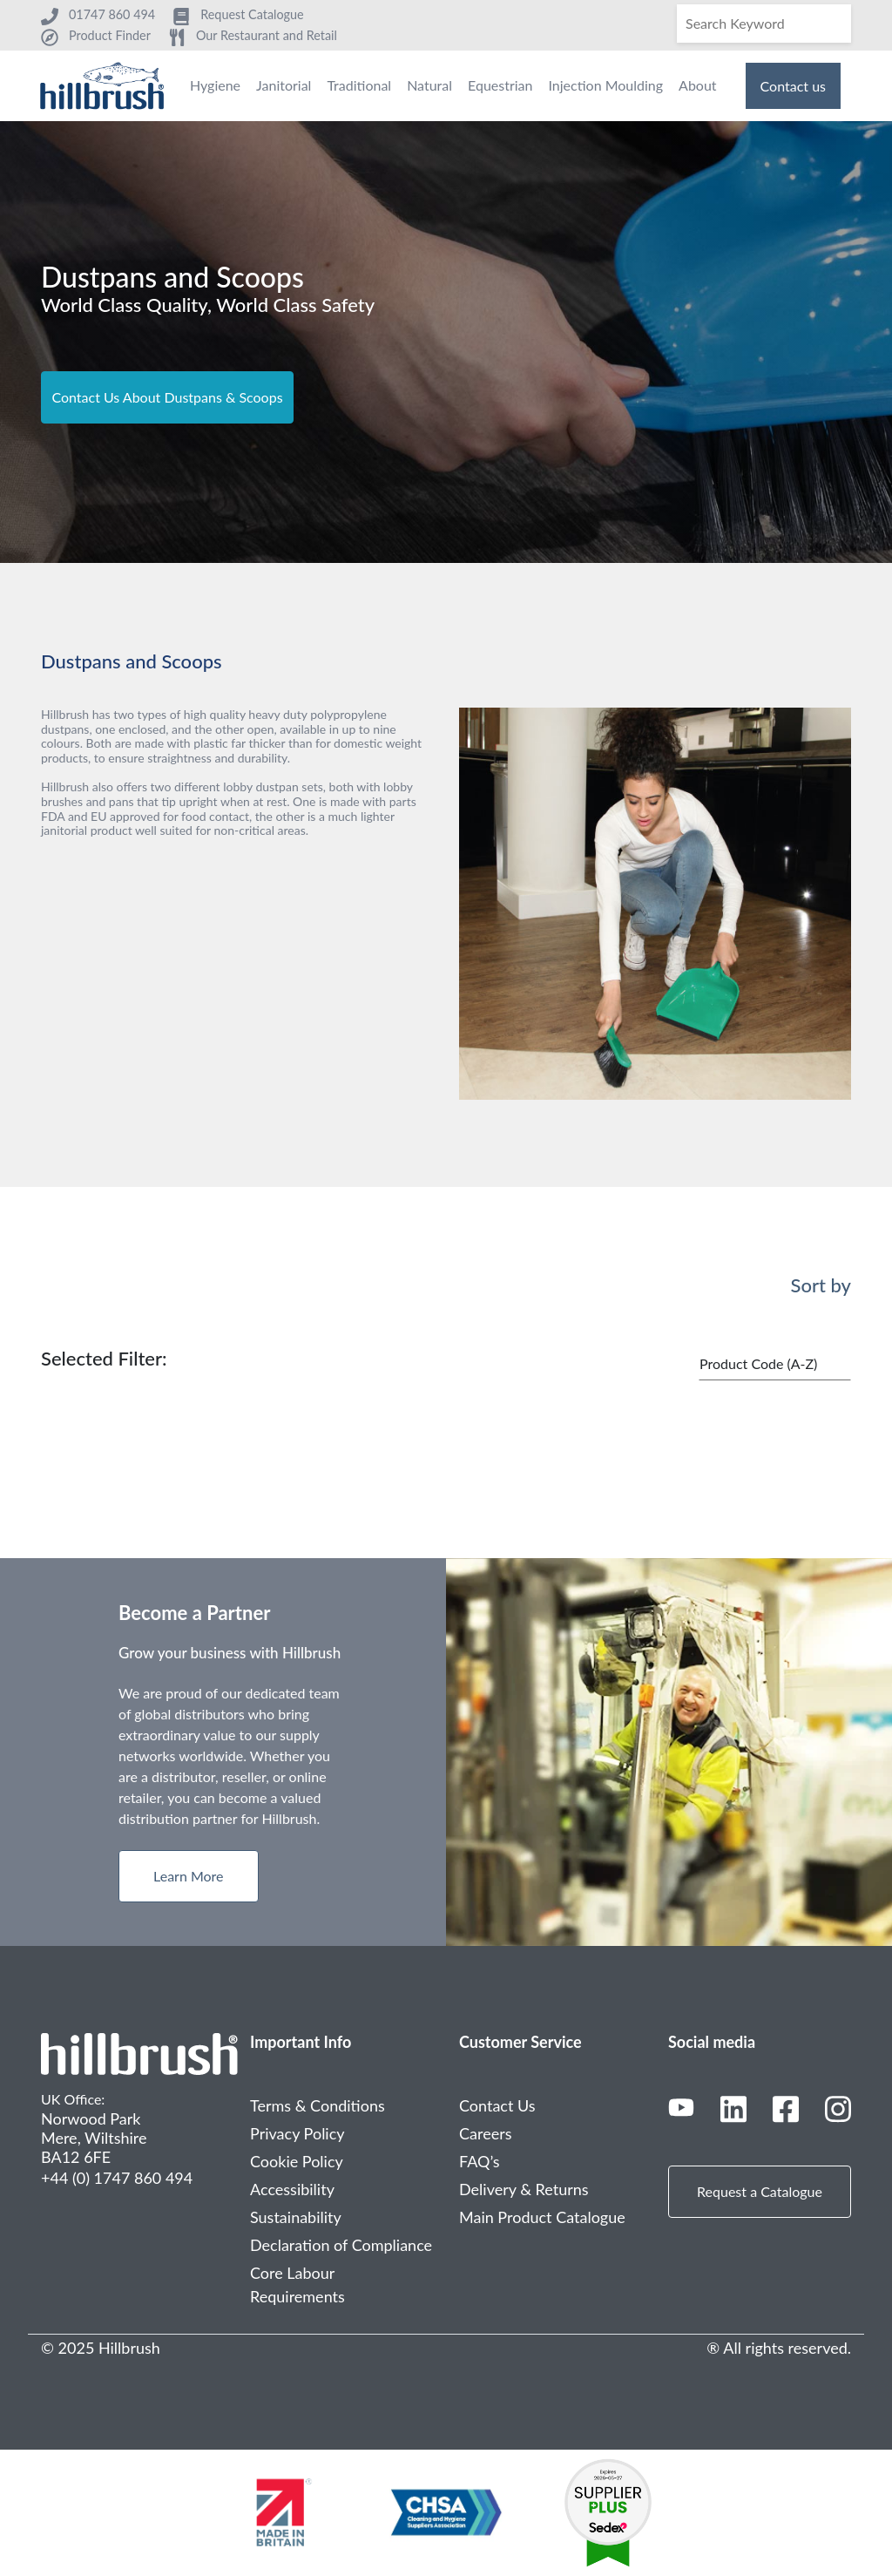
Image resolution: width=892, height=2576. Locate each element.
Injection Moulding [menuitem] (605, 85)
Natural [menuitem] (429, 85)
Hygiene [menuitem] (215, 85)
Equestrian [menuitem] (500, 85)
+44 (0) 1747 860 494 (117, 2177)
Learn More (188, 1876)
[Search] (764, 23)
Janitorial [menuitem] (283, 85)
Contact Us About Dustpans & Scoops (166, 397)
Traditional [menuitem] (359, 85)
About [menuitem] (698, 85)
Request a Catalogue (759, 2191)
